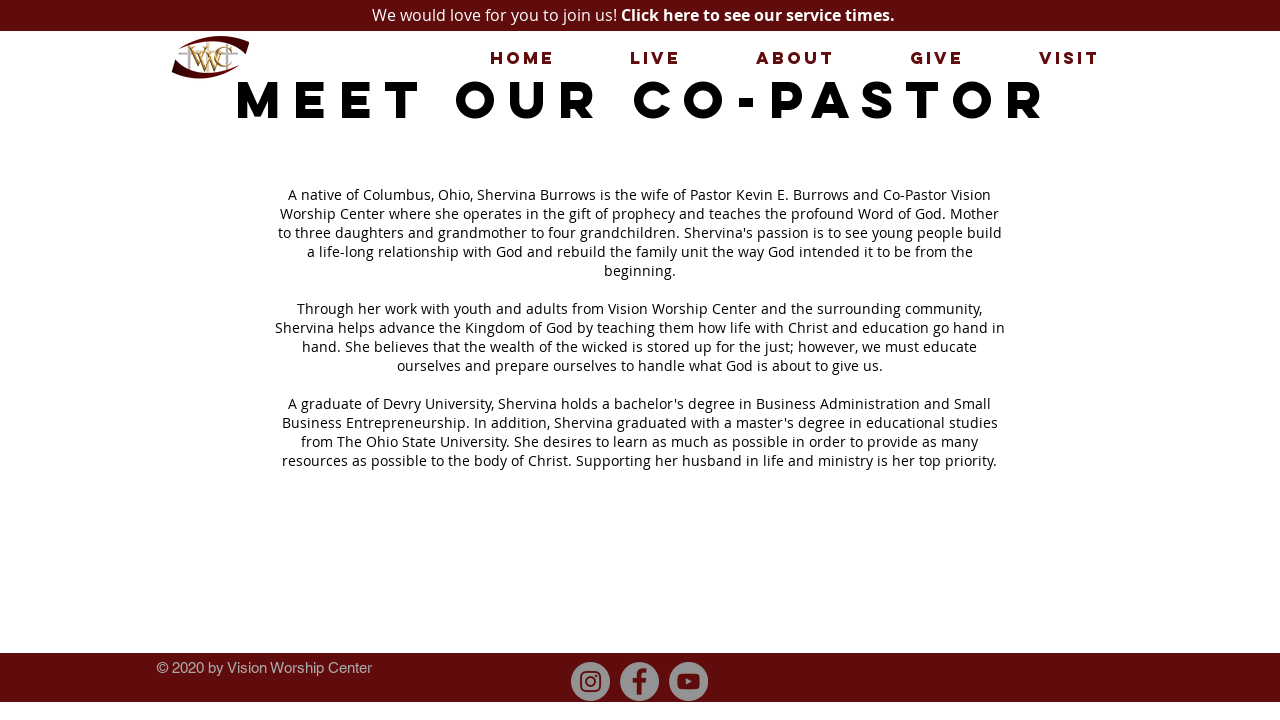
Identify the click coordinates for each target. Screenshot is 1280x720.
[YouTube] (688, 681)
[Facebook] (639, 681)
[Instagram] (590, 681)
